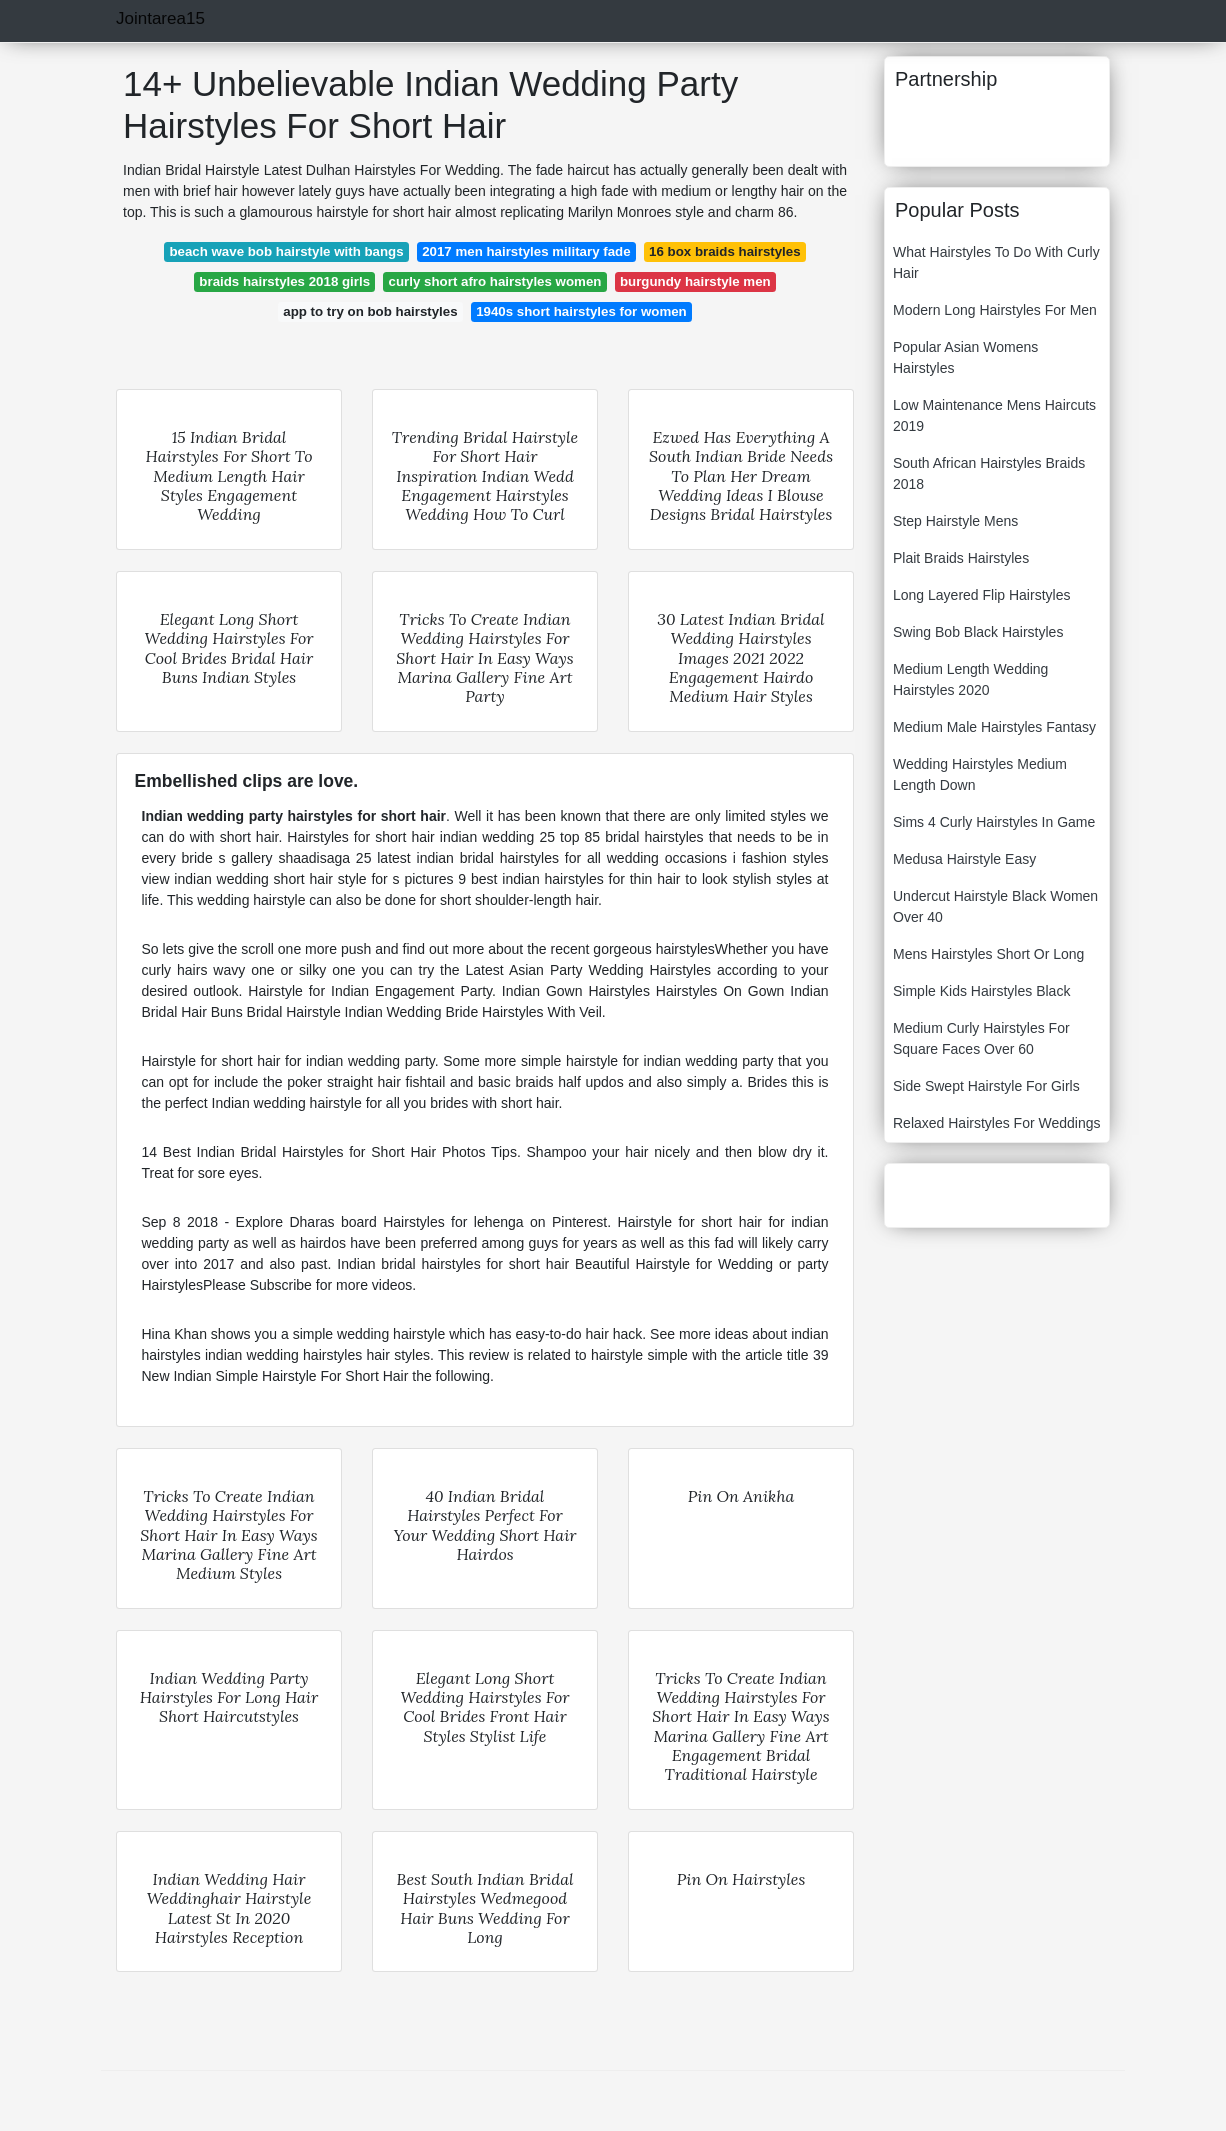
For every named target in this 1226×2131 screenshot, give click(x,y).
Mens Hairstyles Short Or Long (988, 954)
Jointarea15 (160, 18)
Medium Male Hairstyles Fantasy (994, 727)
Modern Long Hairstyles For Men (995, 310)
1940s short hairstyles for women (581, 311)
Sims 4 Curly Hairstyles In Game (994, 822)
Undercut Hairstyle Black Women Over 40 (995, 906)
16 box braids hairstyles (725, 251)
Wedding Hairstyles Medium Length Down (980, 774)
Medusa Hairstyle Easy (964, 859)
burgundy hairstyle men (695, 281)
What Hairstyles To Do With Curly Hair (996, 262)
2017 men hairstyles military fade (526, 251)
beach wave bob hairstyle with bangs (286, 251)
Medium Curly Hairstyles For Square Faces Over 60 (981, 1038)
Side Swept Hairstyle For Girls (986, 1086)
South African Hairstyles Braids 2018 (989, 473)
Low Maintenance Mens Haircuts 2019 (994, 415)
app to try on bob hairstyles (370, 311)
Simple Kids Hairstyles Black (981, 991)
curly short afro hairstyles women (495, 281)
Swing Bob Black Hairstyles (978, 632)
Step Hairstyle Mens (955, 521)
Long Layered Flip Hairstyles (981, 595)
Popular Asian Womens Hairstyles (965, 357)
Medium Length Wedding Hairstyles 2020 (970, 679)
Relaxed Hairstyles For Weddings (997, 1123)
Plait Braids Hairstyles (961, 558)
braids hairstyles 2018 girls (284, 281)
